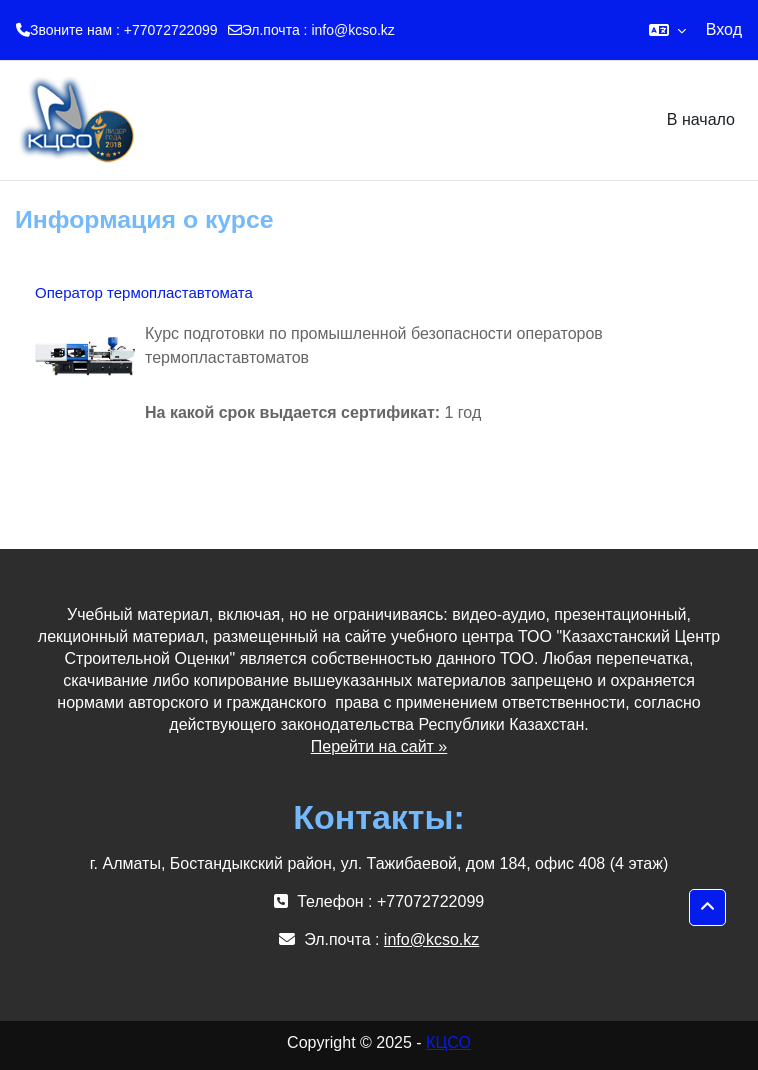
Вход (724, 29)
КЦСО (448, 1042)
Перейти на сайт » (379, 746)
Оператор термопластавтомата (144, 292)
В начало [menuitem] (701, 119)
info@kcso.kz (352, 30)
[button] (667, 30)
